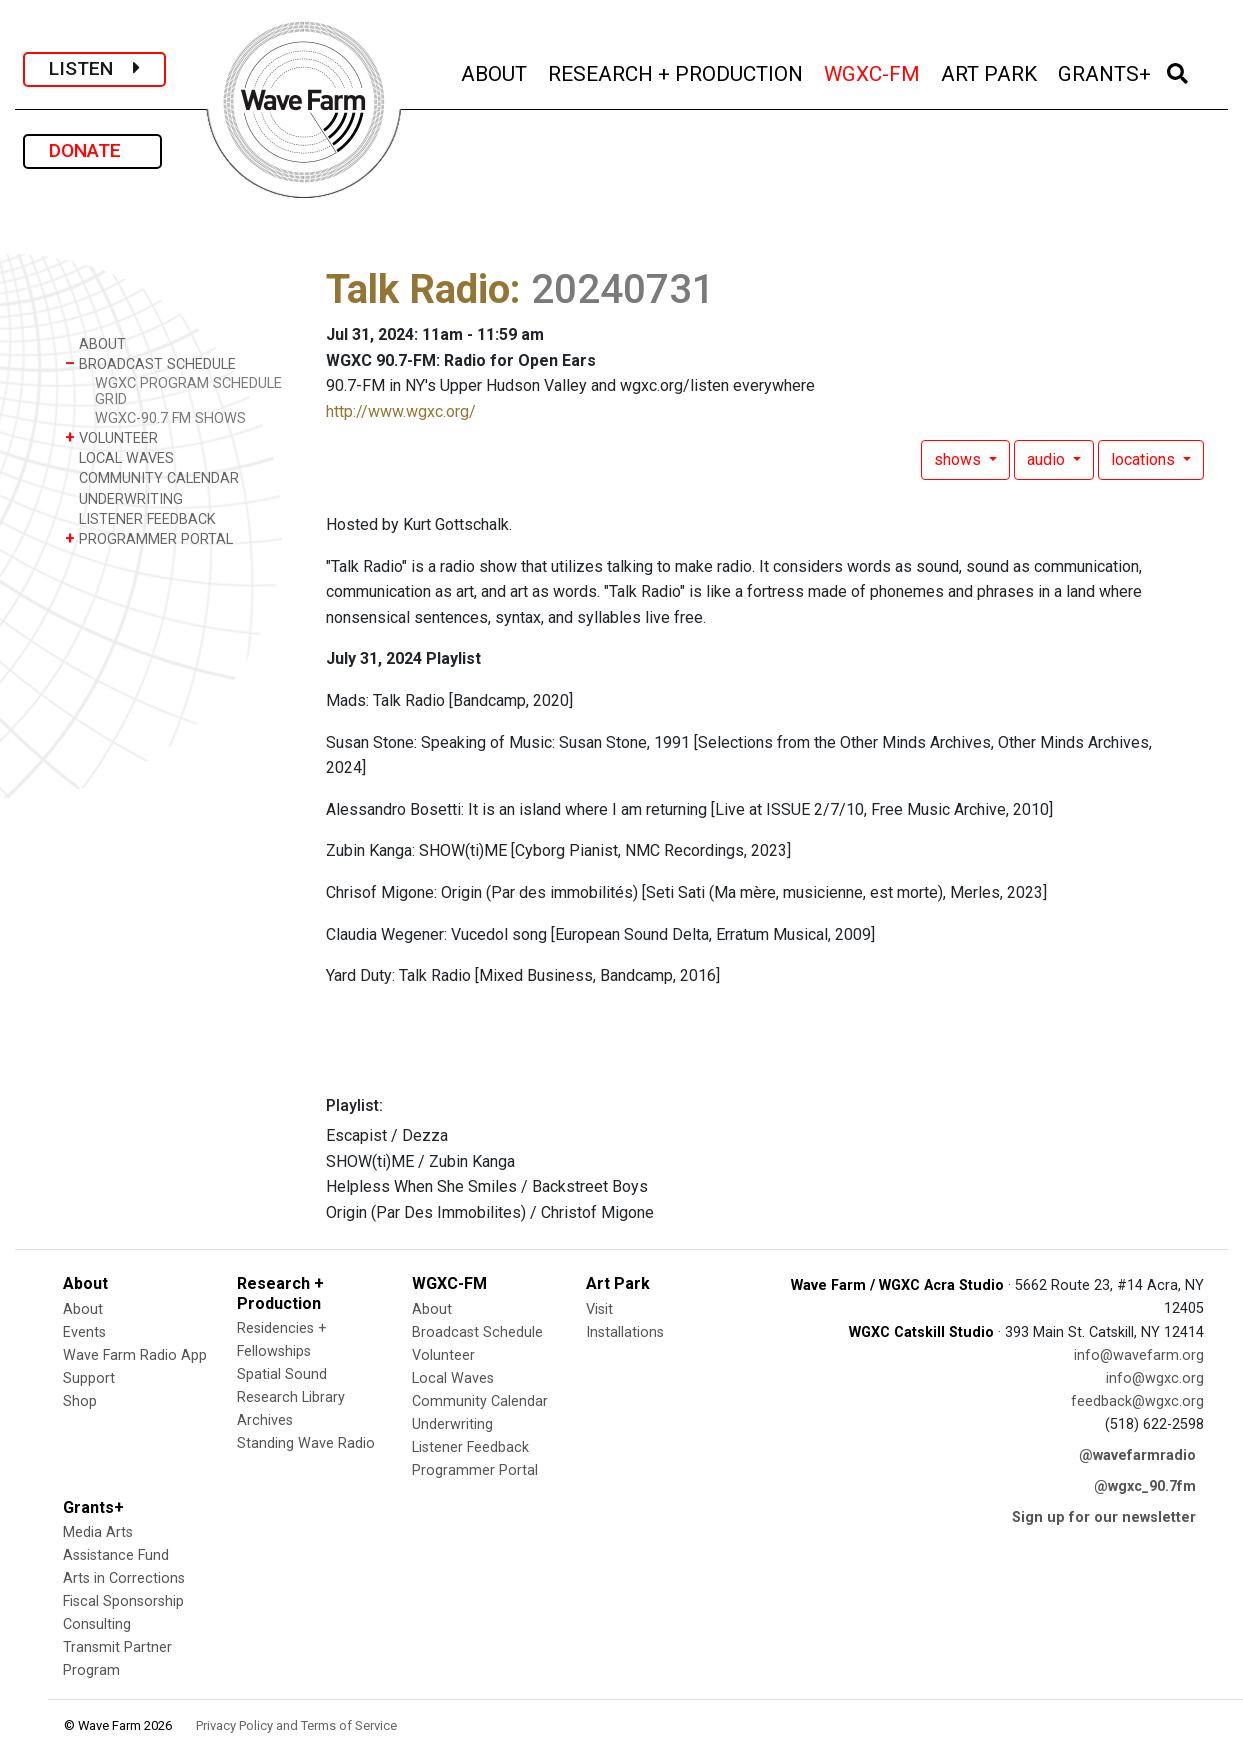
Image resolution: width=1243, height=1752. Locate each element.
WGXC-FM (873, 71)
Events (84, 1332)
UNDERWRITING (124, 498)
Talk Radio (418, 289)
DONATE (92, 150)
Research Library (291, 1397)
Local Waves (453, 1378)
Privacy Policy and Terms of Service (296, 1725)
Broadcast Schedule (477, 1332)
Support (89, 1378)
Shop (80, 1401)
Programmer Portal (475, 1470)
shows (959, 459)
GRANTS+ (1106, 71)
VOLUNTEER (111, 437)
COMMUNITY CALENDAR (152, 477)
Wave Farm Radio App (135, 1355)
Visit (599, 1309)
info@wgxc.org (1155, 1378)
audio (1048, 459)
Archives (265, 1420)
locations (1145, 459)
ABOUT (495, 71)
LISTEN (94, 68)
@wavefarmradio (1137, 1455)
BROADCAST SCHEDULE (150, 363)
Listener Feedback (470, 1447)
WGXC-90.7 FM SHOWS (170, 418)
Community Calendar (480, 1401)
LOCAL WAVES (119, 457)
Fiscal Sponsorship (123, 1601)
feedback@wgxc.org (1137, 1401)
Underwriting (452, 1424)
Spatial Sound (282, 1374)
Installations (625, 1332)
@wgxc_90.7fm (1145, 1486)
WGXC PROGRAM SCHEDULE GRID (188, 391)
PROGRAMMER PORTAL (149, 538)
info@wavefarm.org (1139, 1355)
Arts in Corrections (124, 1578)
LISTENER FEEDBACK (140, 518)
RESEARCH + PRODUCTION (677, 71)
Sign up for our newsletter (1104, 1517)
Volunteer (443, 1355)
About (83, 1309)
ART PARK (990, 71)
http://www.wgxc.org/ (401, 411)
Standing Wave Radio (306, 1443)
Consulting (97, 1624)
